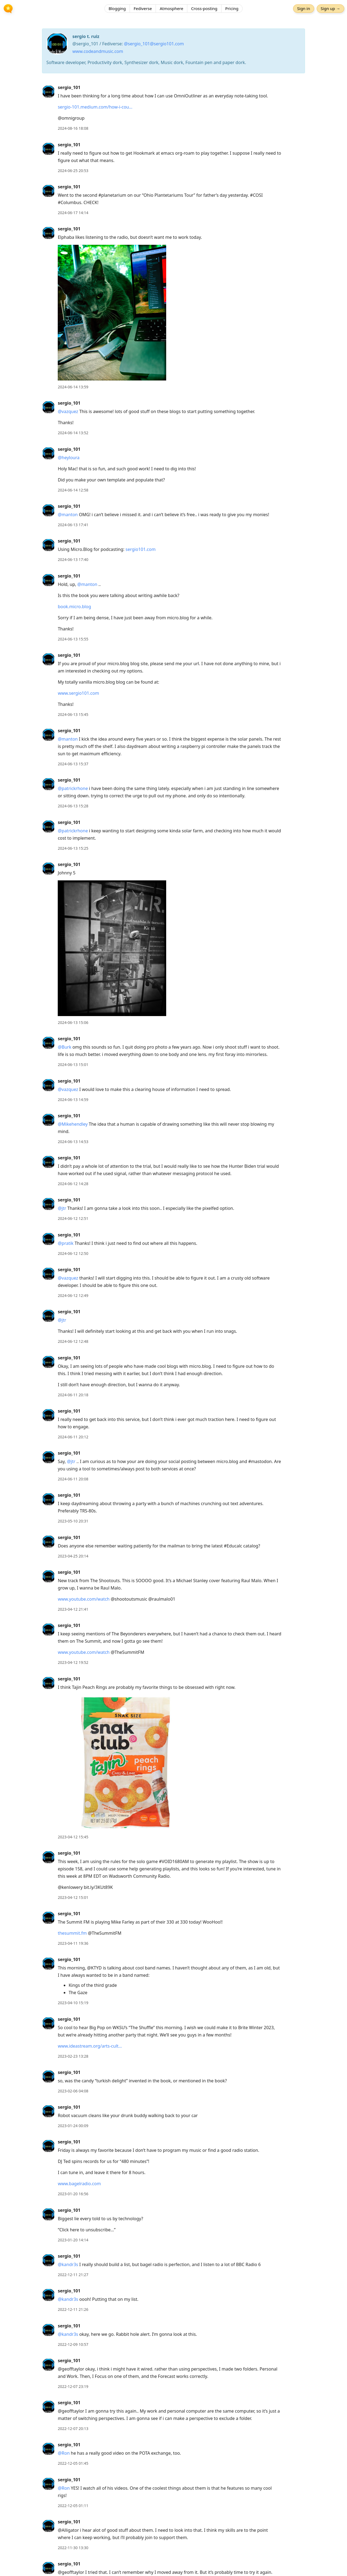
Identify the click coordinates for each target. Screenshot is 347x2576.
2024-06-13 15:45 (73, 714)
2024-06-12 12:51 (73, 1218)
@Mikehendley (73, 1124)
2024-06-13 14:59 (73, 1099)
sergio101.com (141, 549)
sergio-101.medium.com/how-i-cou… (95, 107)
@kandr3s (68, 2264)
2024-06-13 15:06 (73, 1022)
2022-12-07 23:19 (73, 2386)
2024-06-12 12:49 (73, 1295)
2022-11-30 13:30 (73, 2547)
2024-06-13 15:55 (73, 639)
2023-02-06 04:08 (73, 2090)
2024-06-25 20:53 (73, 170)
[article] (173, 107)
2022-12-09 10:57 (73, 2344)
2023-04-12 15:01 (73, 1897)
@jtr (62, 1208)
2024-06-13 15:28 (73, 805)
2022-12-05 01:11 (73, 2505)
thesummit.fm (72, 1933)
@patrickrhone (73, 788)
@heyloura (68, 458)
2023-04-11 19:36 (73, 1943)
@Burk (64, 1047)
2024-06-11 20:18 (73, 1394)
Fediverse (143, 9)
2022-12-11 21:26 (73, 2309)
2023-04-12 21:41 (73, 1609)
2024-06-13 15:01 (73, 1064)
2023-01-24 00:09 (73, 2125)
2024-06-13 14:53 (73, 1141)
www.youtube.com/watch (84, 1599)
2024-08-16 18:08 (73, 128)
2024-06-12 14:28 (73, 1183)
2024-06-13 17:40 (73, 559)
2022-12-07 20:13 (73, 2428)
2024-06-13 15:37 (73, 763)
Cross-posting (204, 9)
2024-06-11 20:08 (73, 1478)
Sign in (302, 9)
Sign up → (329, 9)
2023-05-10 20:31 (73, 1521)
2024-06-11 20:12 (73, 1436)
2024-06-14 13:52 (73, 432)
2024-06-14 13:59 (73, 386)
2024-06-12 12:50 (73, 1253)
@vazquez (68, 411)
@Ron (64, 2453)
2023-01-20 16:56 (73, 2193)
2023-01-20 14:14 (73, 2239)
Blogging (117, 9)
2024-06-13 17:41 (73, 524)
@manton (68, 515)
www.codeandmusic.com (97, 51)
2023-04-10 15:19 (73, 2002)
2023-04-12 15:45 (73, 1836)
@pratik (65, 1243)
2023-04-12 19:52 (73, 1662)
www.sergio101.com (78, 693)
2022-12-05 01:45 (73, 2463)
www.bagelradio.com (79, 2184)
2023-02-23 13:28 (73, 2056)
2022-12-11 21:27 (73, 2274)
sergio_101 (69, 87)
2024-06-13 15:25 (73, 848)
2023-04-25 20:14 (73, 1556)
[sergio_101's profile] (48, 91)
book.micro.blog (74, 607)
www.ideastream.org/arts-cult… (90, 2046)
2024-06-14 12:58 (73, 490)
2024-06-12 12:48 (73, 1341)
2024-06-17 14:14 (73, 212)
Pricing (232, 9)
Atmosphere (171, 9)
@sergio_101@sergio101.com (154, 44)
